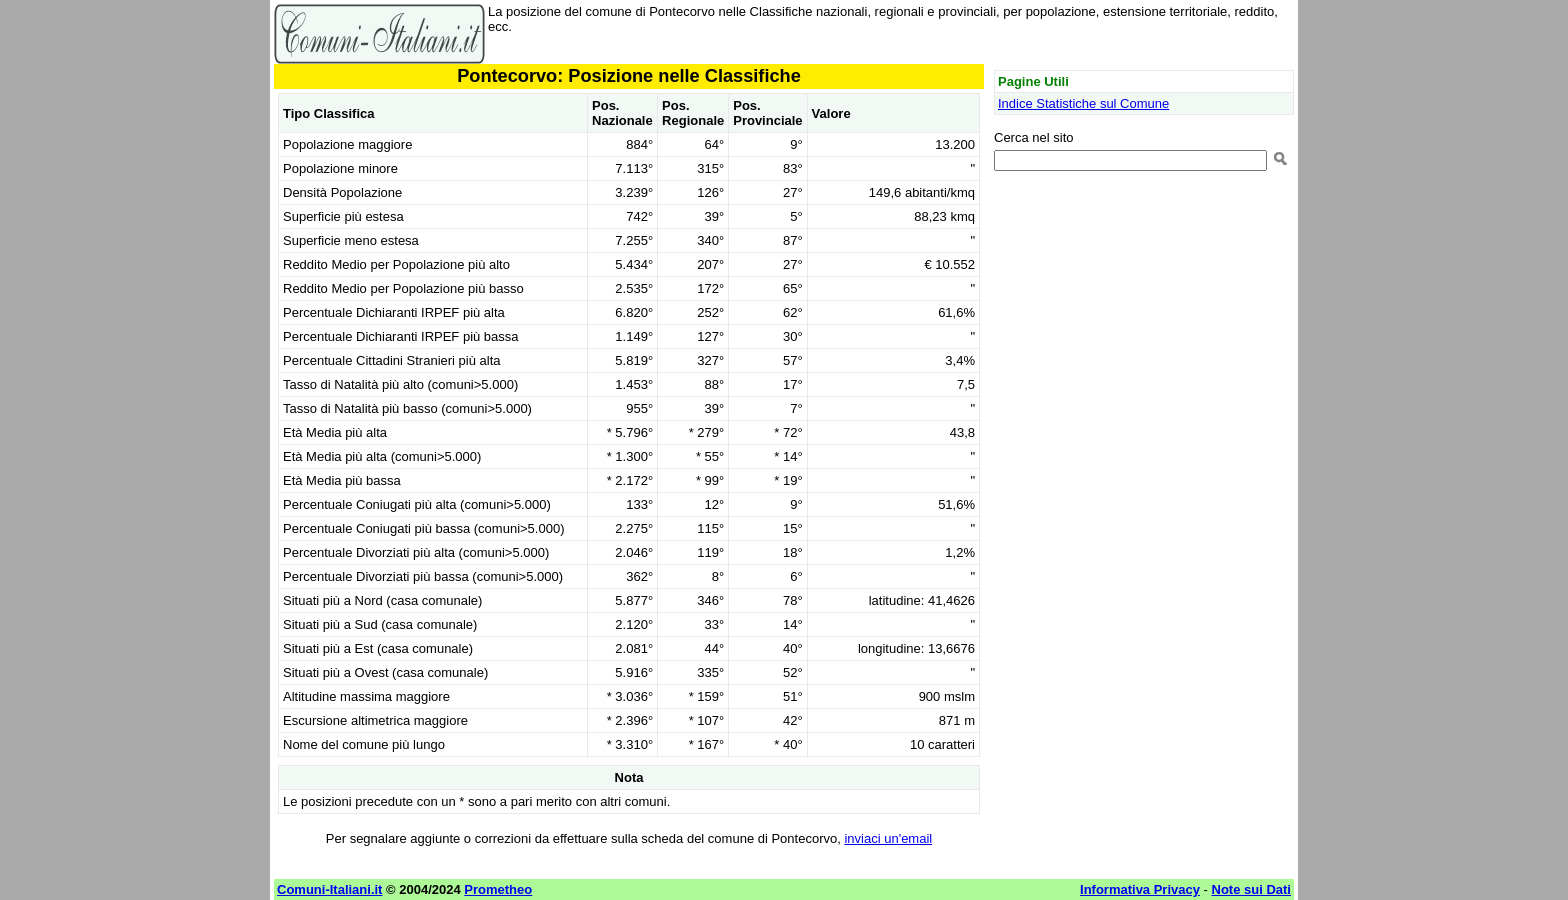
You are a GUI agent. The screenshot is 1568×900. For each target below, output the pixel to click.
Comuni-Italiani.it (329, 889)
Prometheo (498, 889)
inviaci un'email (888, 838)
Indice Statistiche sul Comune (1083, 103)
